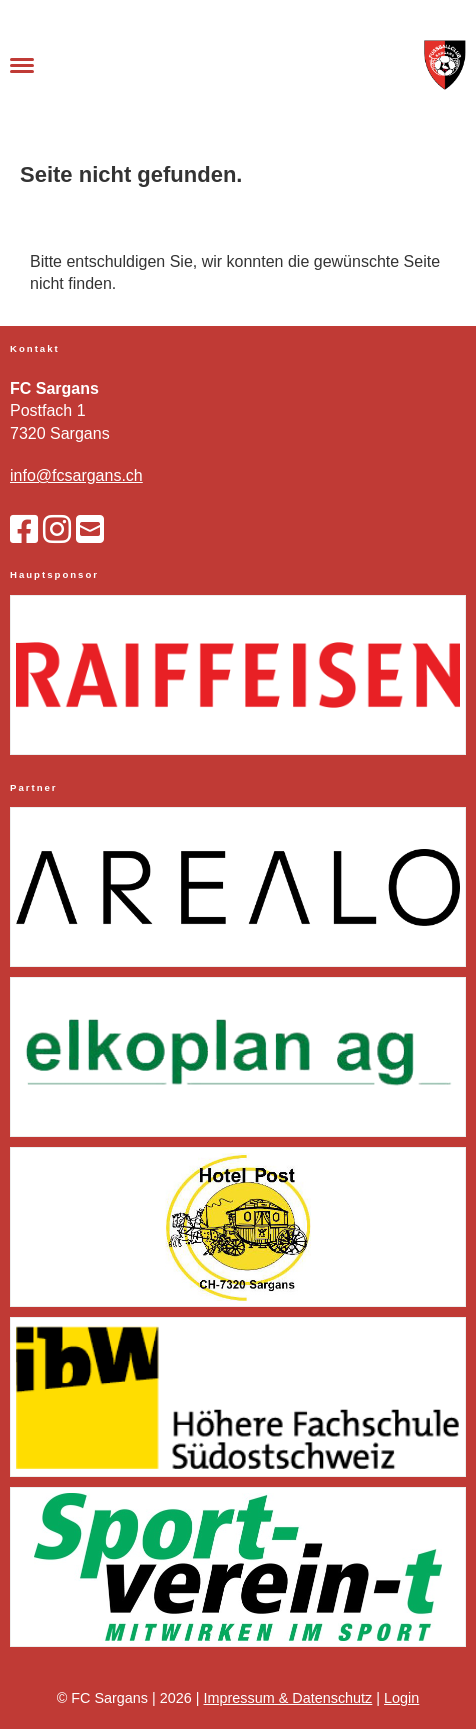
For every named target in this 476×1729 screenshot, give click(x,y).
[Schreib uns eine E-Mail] (90, 530)
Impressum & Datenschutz (288, 1698)
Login (401, 1698)
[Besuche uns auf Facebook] (24, 530)
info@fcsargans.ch (76, 475)
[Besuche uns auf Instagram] (57, 530)
